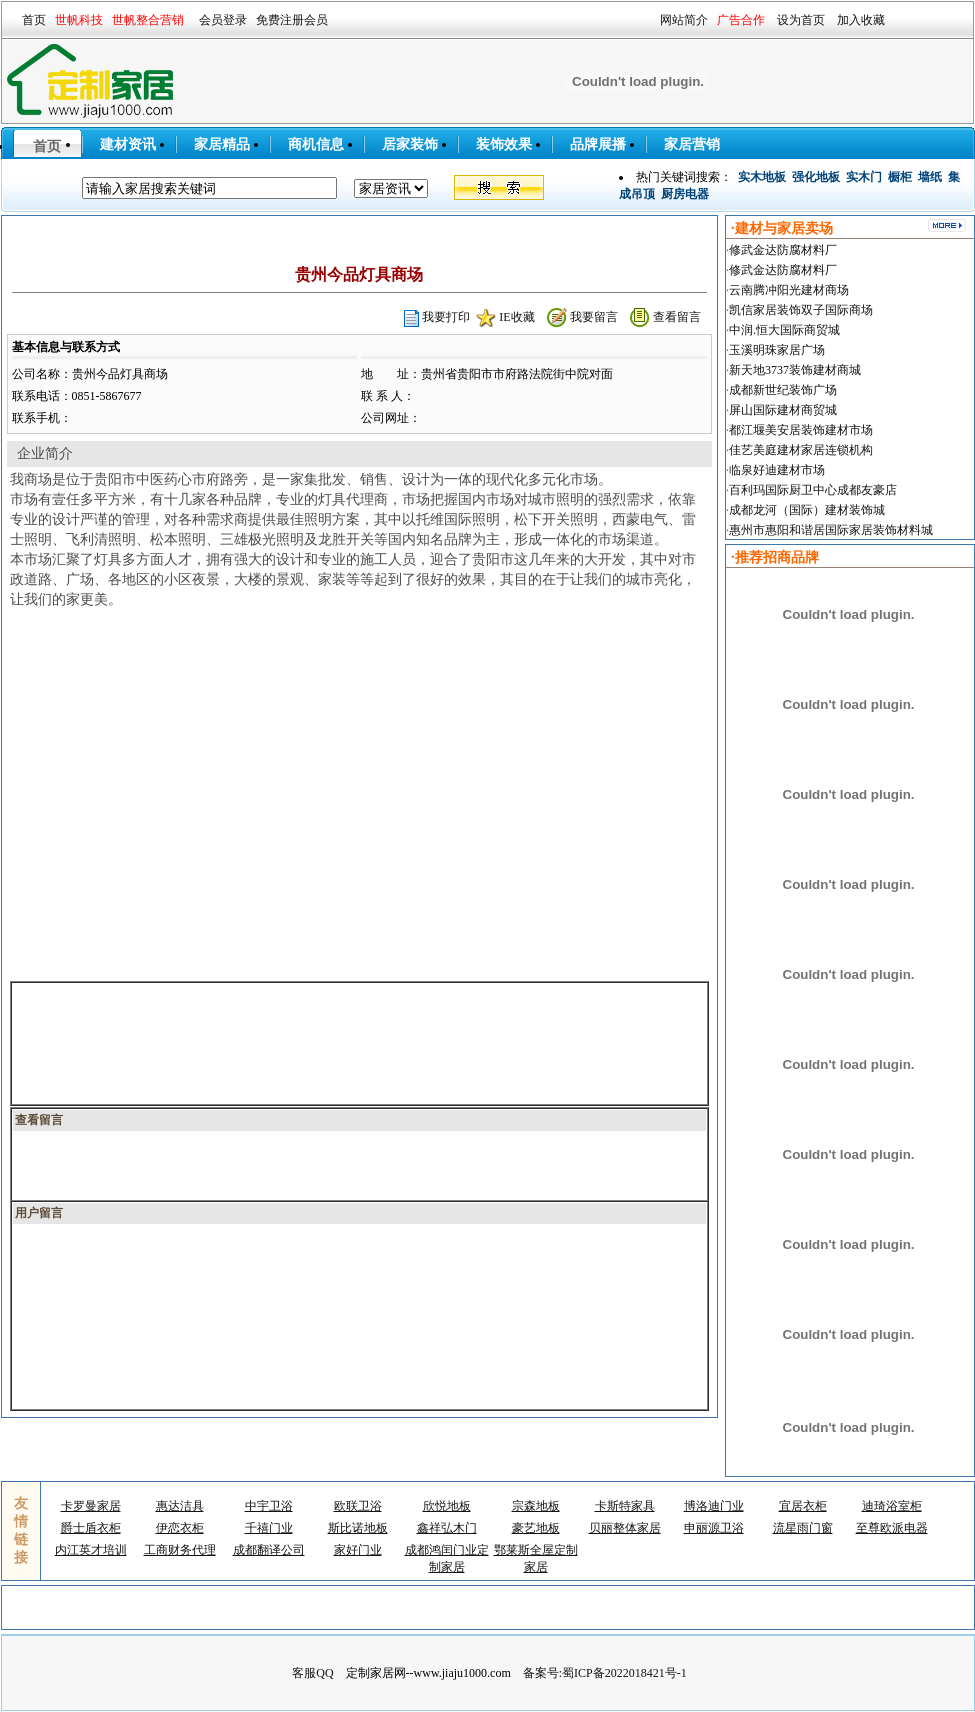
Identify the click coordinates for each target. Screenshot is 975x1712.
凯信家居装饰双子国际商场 (801, 310)
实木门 (864, 177)
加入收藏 (861, 20)
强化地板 (816, 177)
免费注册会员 (292, 20)
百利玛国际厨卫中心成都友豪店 (813, 490)
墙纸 (930, 177)
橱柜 (900, 177)
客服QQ (312, 1673)
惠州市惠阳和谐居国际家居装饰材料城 (831, 530)
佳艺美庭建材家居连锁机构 (801, 450)
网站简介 (684, 20)
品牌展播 (598, 144)
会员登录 (223, 20)
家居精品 (222, 144)
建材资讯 (128, 144)
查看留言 (677, 317)
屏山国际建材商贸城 (783, 410)
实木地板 (762, 177)
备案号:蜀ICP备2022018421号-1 (605, 1673)
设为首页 (801, 20)
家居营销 (692, 144)
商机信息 (316, 144)
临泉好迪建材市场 (777, 470)
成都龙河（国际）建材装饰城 (807, 510)
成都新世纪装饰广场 (783, 390)
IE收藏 (516, 317)
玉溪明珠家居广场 (777, 350)
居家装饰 (410, 144)
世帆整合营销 (148, 20)
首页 (34, 20)
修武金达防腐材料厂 (783, 250)
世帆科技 (79, 20)
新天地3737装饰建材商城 (795, 370)
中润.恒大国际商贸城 (784, 330)
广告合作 (741, 20)
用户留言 (39, 1213)
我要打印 (446, 317)
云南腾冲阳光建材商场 (789, 290)
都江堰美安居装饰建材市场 (801, 430)
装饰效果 (504, 144)
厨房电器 (685, 194)
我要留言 (594, 317)
